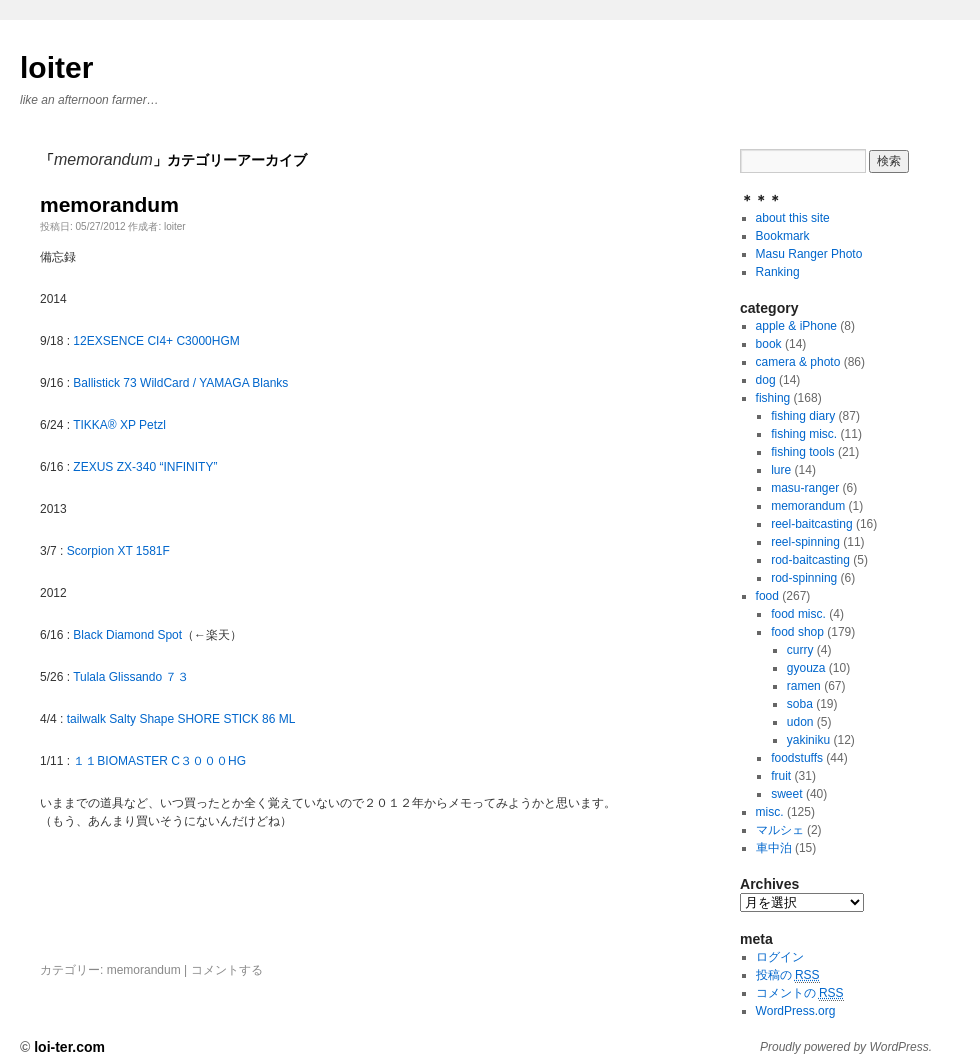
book (769, 344)
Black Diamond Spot (127, 635)
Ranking (778, 272)
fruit (781, 776)
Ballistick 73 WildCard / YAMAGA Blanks (180, 383)
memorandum (109, 204)
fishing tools (802, 452)
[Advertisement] (274, 926)
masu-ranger (805, 488)
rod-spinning (804, 578)
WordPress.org (796, 1011)
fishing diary (803, 416)
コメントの (800, 993)
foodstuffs (797, 758)
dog (766, 380)
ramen (804, 686)
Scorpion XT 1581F (118, 551)
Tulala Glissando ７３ (131, 677)
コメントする (227, 970)
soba (800, 704)
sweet (786, 794)
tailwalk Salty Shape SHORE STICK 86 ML (181, 719)
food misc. (798, 614)
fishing (773, 398)
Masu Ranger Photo (809, 254)
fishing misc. (804, 434)
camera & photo (798, 362)
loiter (56, 67)
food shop (797, 632)
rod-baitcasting (810, 560)
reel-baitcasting (811, 524)
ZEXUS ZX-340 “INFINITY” (145, 467)
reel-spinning (805, 542)
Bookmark (783, 236)
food (767, 596)
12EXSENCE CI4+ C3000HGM (156, 341)
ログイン (780, 957)
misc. (770, 812)
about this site (793, 218)
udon (800, 722)
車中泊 (774, 848)
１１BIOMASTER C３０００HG (159, 761)
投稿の (788, 975)
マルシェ (780, 830)
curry (800, 650)
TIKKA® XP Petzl (119, 425)
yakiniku (808, 740)
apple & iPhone (796, 326)
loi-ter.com (69, 1047)
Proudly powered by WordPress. (846, 1047)
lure (781, 470)
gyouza (806, 668)
